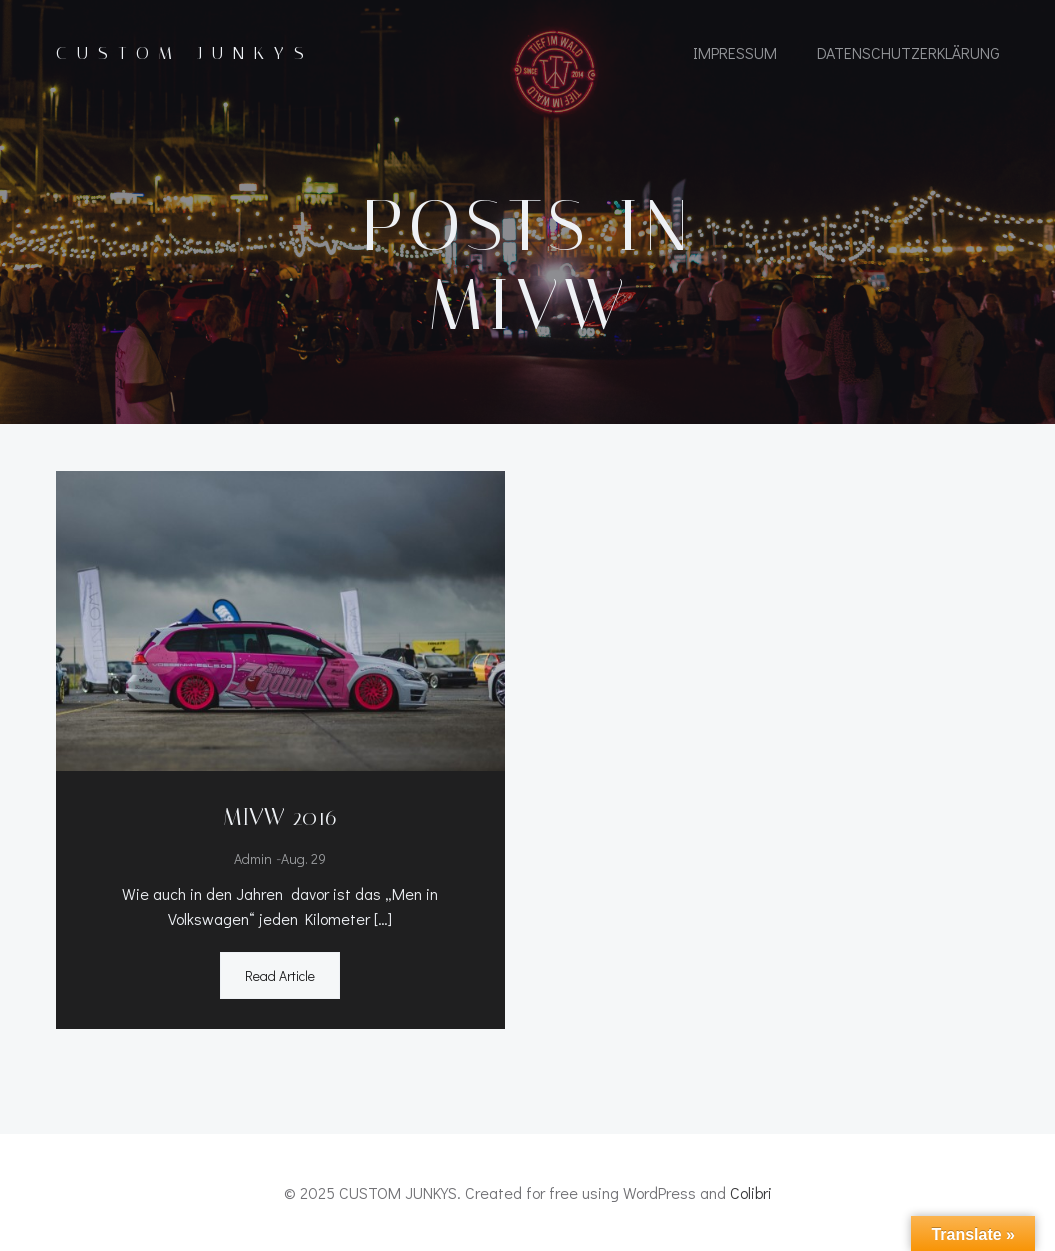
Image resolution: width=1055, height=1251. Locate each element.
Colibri (751, 1192)
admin (253, 858)
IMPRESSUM (735, 52)
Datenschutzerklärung (908, 52)
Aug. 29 (303, 858)
